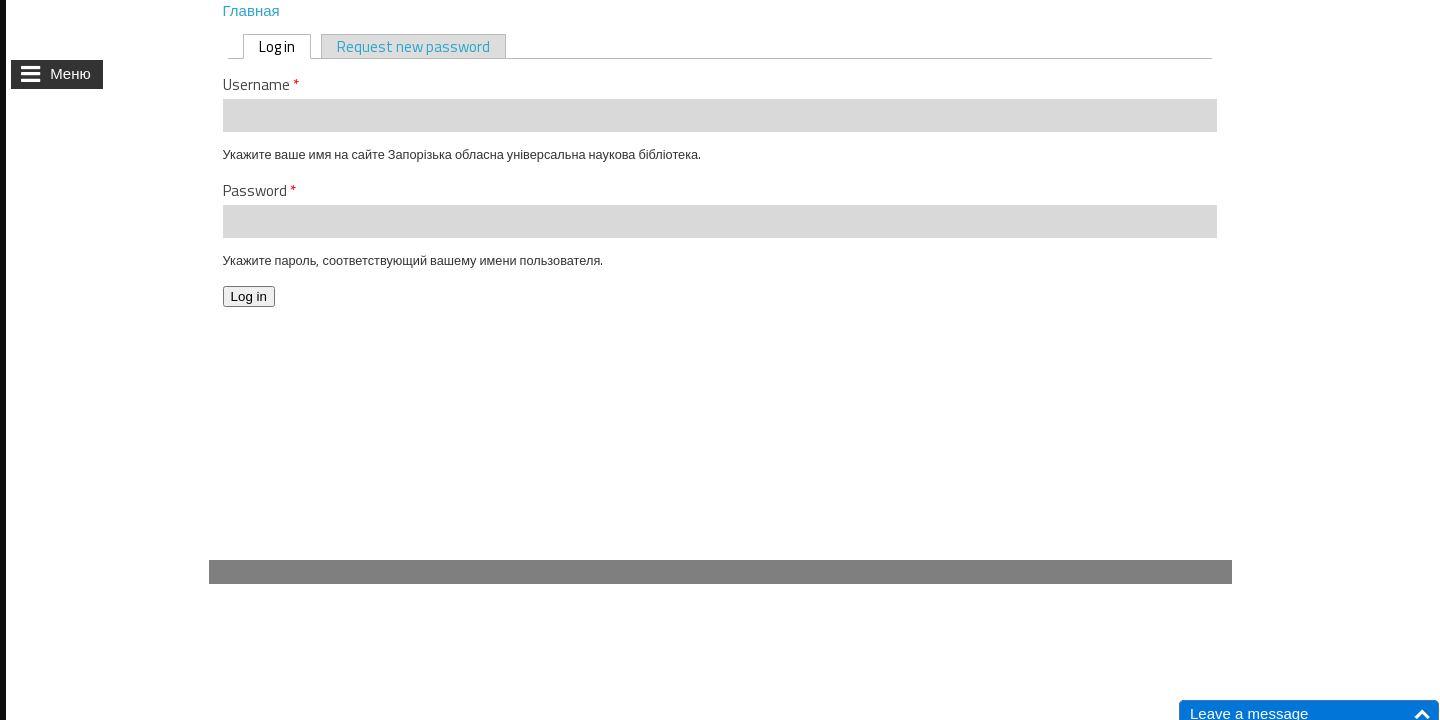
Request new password (413, 46)
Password (259, 191)
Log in (285, 46)
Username (261, 85)
